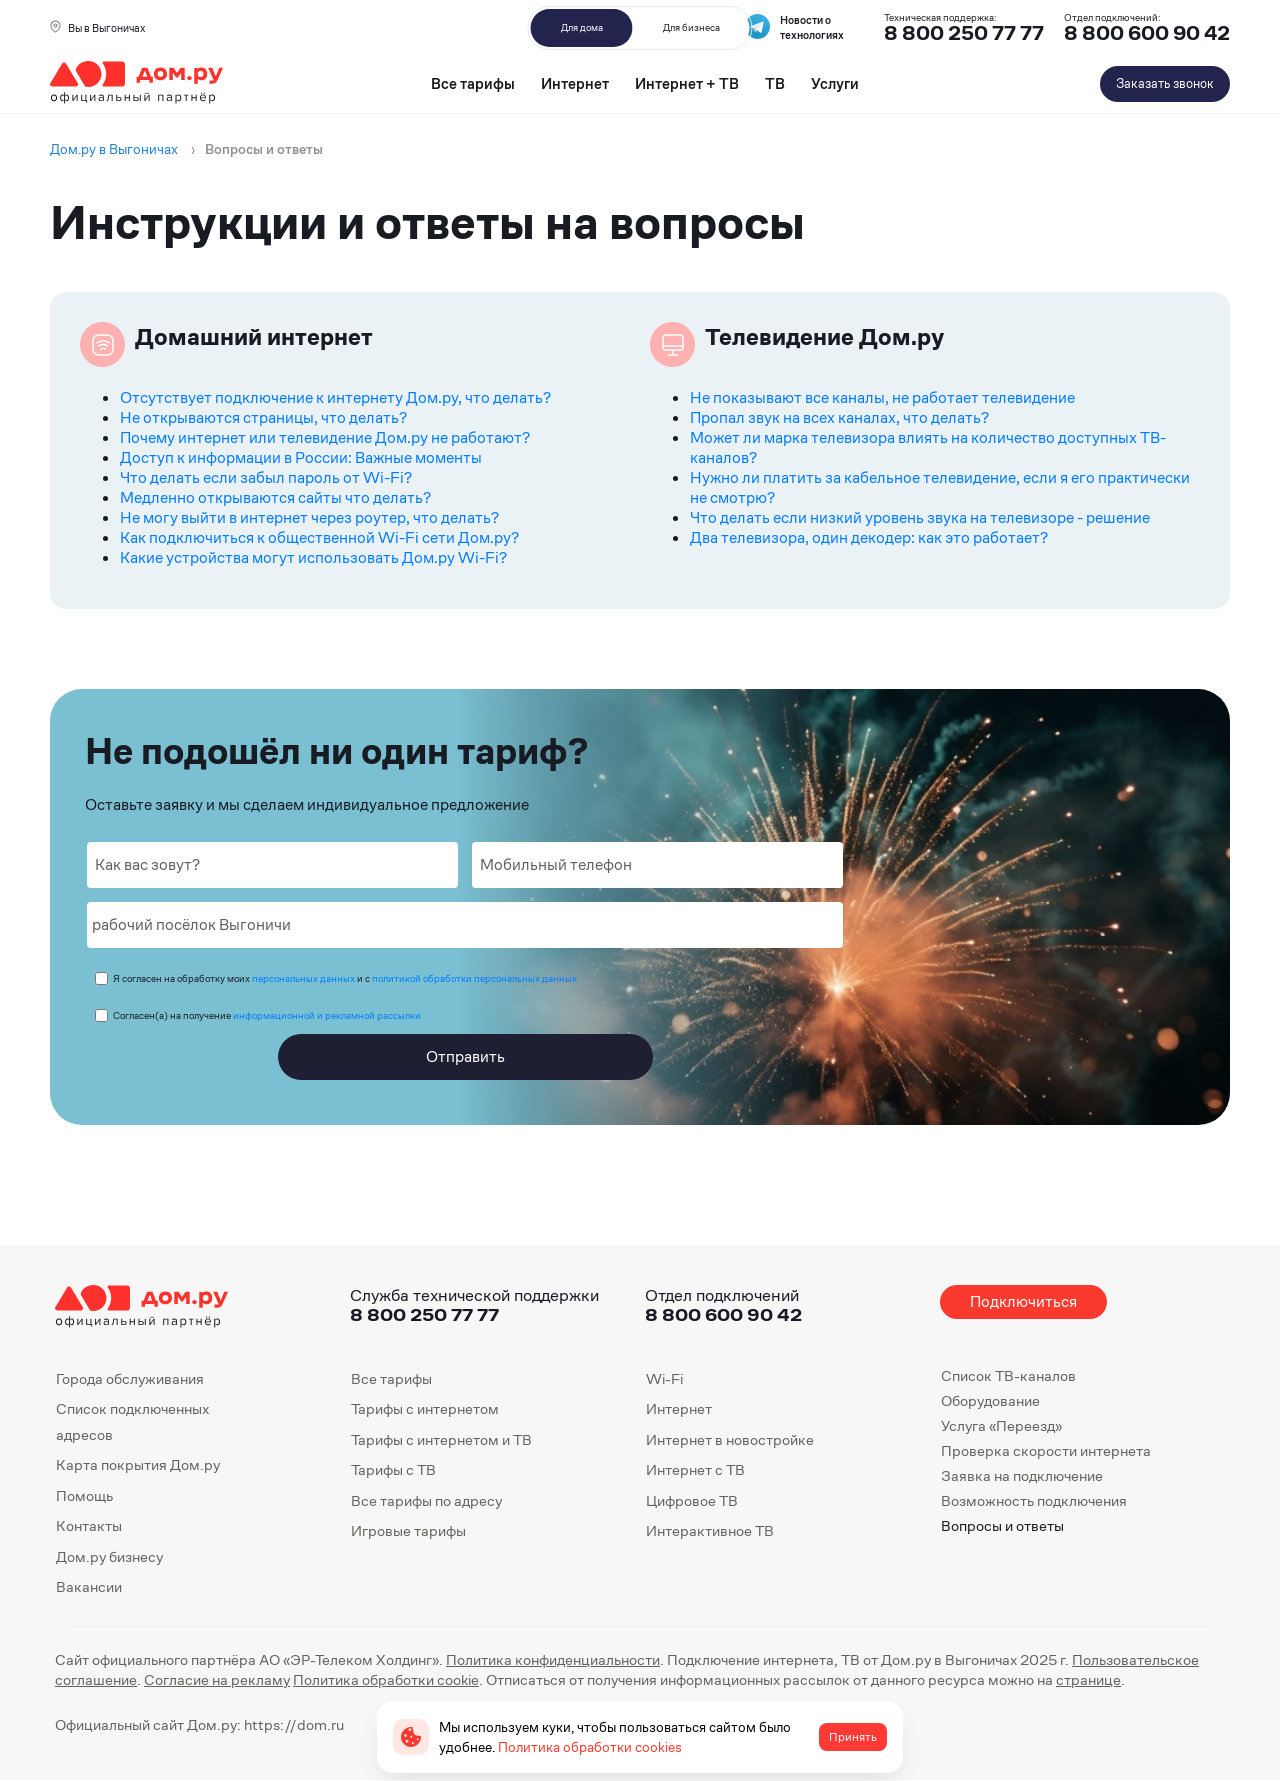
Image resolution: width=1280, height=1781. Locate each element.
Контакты (89, 1525)
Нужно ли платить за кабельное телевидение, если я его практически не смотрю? (940, 487)
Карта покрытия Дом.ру (138, 1464)
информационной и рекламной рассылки (327, 1015)
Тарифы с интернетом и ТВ (441, 1439)
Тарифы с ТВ (393, 1469)
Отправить (465, 1056)
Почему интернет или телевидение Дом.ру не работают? (325, 437)
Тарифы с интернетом (425, 1408)
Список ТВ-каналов (1008, 1375)
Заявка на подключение (1022, 1475)
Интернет (575, 83)
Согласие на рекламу (217, 1679)
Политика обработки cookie (386, 1679)
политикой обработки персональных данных (474, 978)
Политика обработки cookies (590, 1747)
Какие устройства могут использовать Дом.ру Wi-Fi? (313, 557)
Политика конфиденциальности (553, 1659)
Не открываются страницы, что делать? (263, 417)
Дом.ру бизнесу (109, 1556)
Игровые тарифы (408, 1530)
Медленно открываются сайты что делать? (275, 497)
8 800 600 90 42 (1147, 33)
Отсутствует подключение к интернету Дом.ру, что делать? (335, 397)
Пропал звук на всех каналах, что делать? (839, 417)
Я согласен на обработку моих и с (345, 978)
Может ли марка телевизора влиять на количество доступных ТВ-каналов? (928, 447)
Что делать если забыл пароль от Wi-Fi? (266, 477)
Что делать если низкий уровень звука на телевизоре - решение (920, 517)
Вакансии (89, 1586)
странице (1088, 1679)
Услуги (835, 83)
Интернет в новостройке (730, 1439)
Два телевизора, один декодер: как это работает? (869, 537)
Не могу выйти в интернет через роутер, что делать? (309, 517)
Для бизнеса (691, 27)
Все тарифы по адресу (426, 1500)
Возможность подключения (1034, 1500)
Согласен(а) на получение (267, 1015)
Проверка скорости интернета (1046, 1450)
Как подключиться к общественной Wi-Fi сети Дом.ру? (319, 537)
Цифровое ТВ (692, 1500)
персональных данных (303, 978)
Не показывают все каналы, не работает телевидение (882, 397)
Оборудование (990, 1400)
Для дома (582, 27)
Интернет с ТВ (695, 1469)
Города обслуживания (130, 1378)
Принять (853, 1737)
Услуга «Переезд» (1001, 1425)
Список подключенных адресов (132, 1421)
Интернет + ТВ (687, 83)
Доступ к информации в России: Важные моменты (301, 457)
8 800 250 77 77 (424, 1314)
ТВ (775, 83)
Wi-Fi (664, 1378)
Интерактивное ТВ (710, 1530)
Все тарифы (473, 83)
